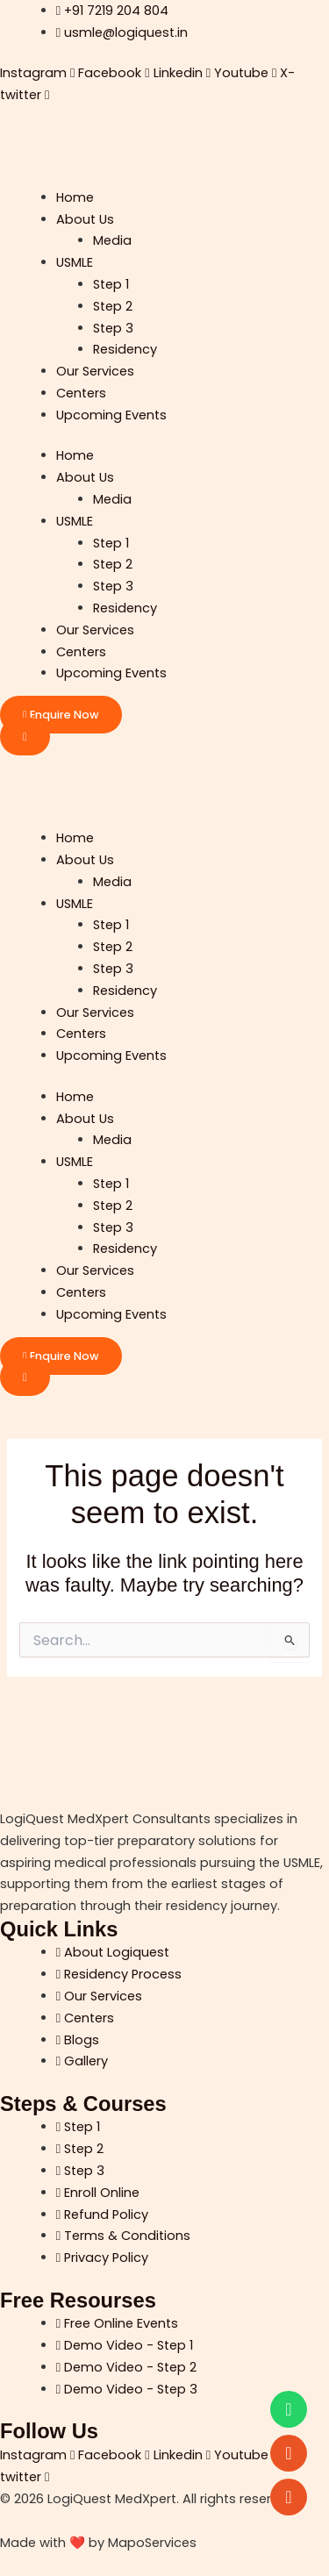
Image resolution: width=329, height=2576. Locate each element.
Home (75, 197)
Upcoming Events (111, 415)
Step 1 (111, 284)
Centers (81, 393)
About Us (85, 219)
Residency (125, 349)
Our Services (95, 371)
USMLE (74, 262)
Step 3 (113, 328)
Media (112, 240)
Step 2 (112, 306)
